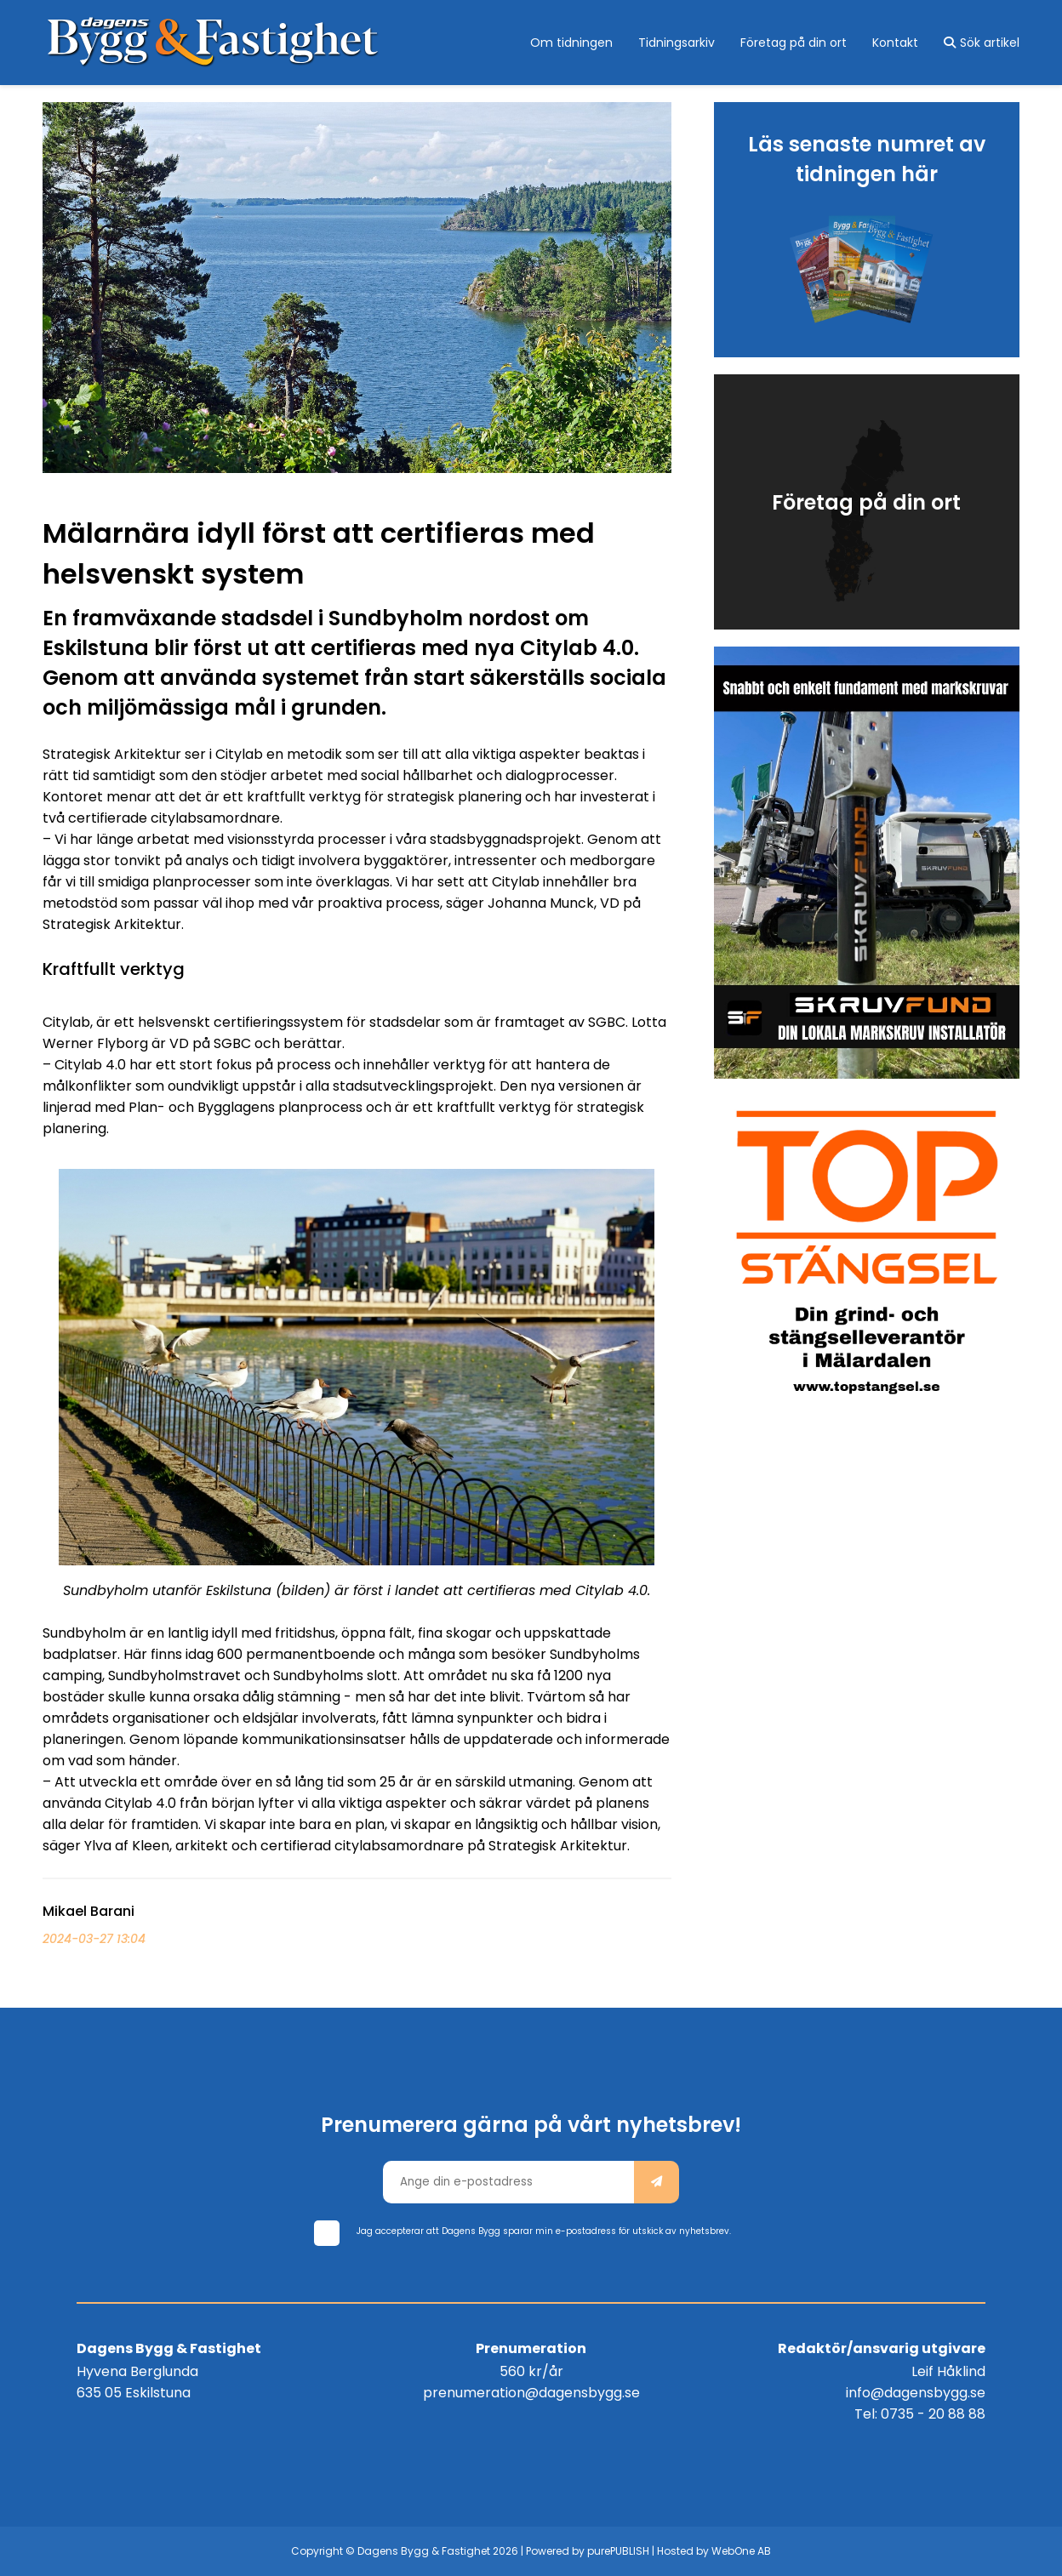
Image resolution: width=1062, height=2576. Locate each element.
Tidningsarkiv (676, 42)
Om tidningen (571, 42)
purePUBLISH (618, 2551)
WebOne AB (741, 2551)
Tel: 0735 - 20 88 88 (919, 2414)
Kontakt (895, 42)
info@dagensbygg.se (915, 2392)
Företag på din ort (793, 42)
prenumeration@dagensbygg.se (531, 2392)
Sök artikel (981, 42)
